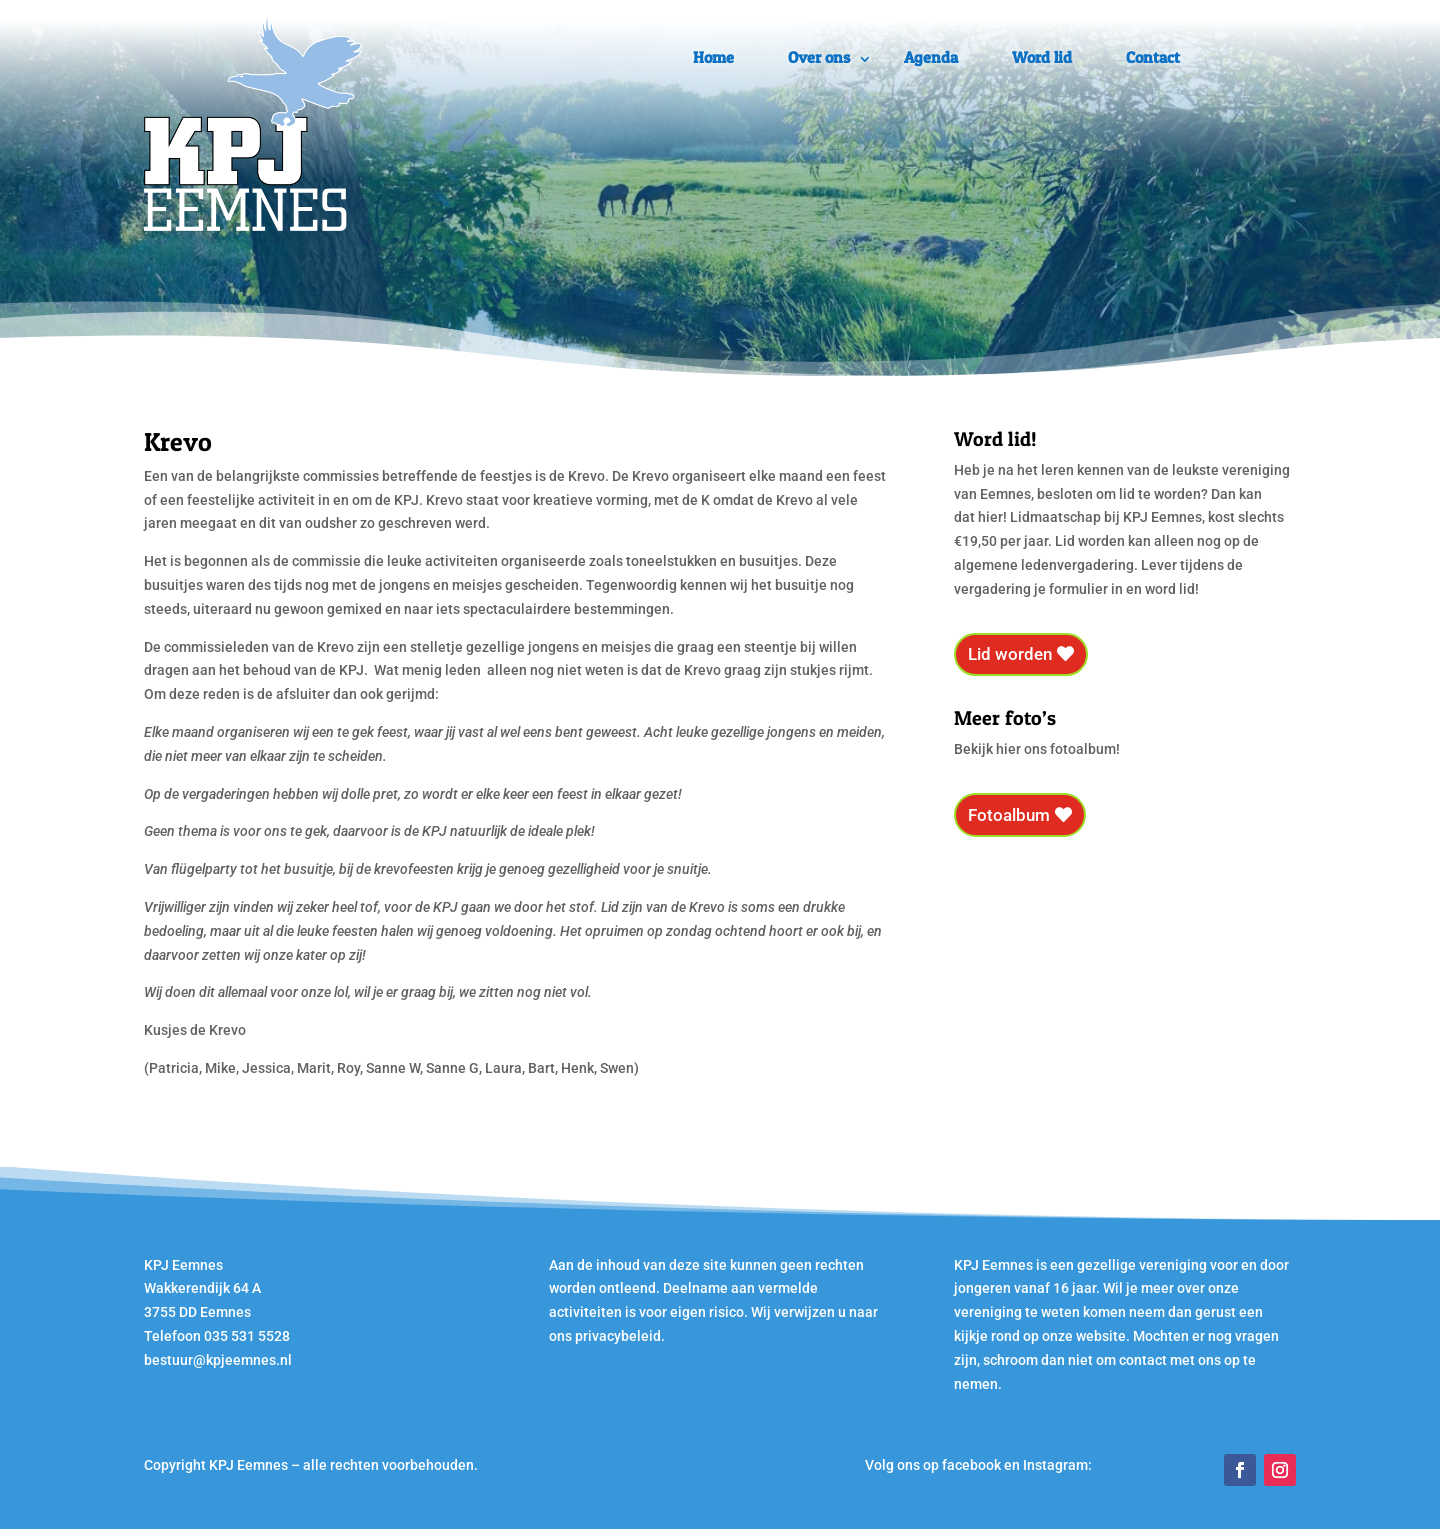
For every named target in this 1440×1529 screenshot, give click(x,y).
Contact (1153, 57)
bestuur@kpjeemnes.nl (218, 1360)
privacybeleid (618, 1336)
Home (713, 57)
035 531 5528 (247, 1336)
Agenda (931, 57)
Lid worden (1010, 654)
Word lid (1042, 57)
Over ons (819, 57)
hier (990, 517)
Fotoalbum (1009, 815)
